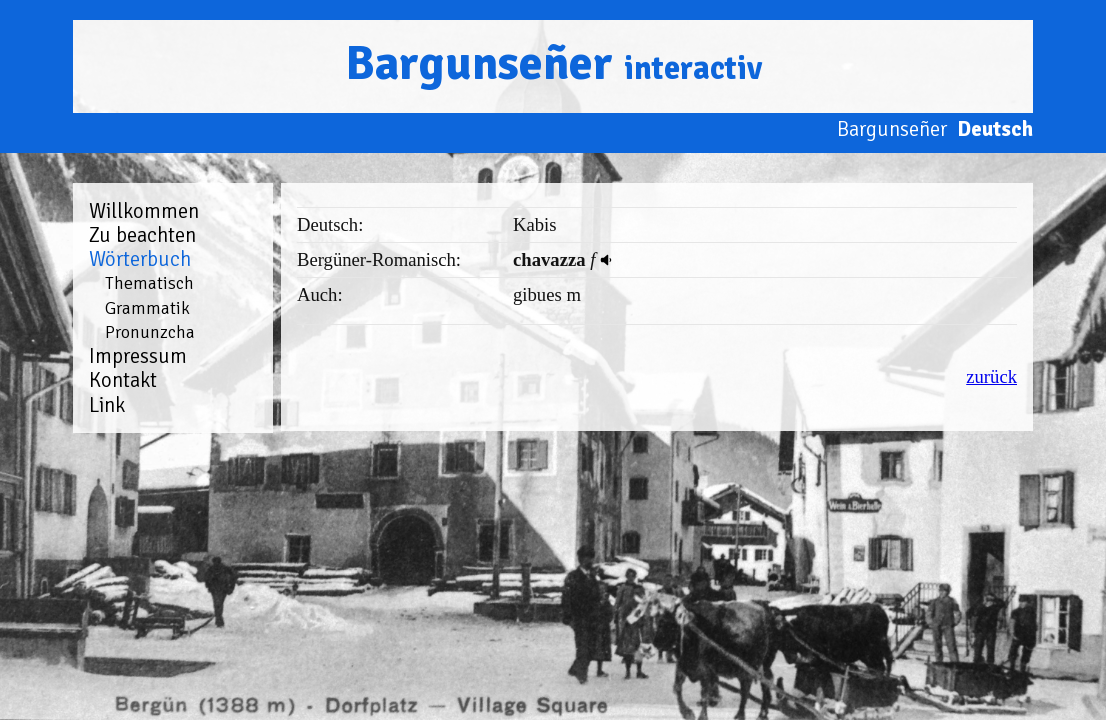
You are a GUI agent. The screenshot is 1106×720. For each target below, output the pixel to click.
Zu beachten (142, 235)
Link (107, 405)
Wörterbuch (140, 259)
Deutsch (995, 129)
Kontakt (123, 380)
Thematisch (149, 283)
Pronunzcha (150, 332)
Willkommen (144, 211)
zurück (991, 376)
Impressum (138, 356)
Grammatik (147, 308)
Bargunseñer (553, 63)
